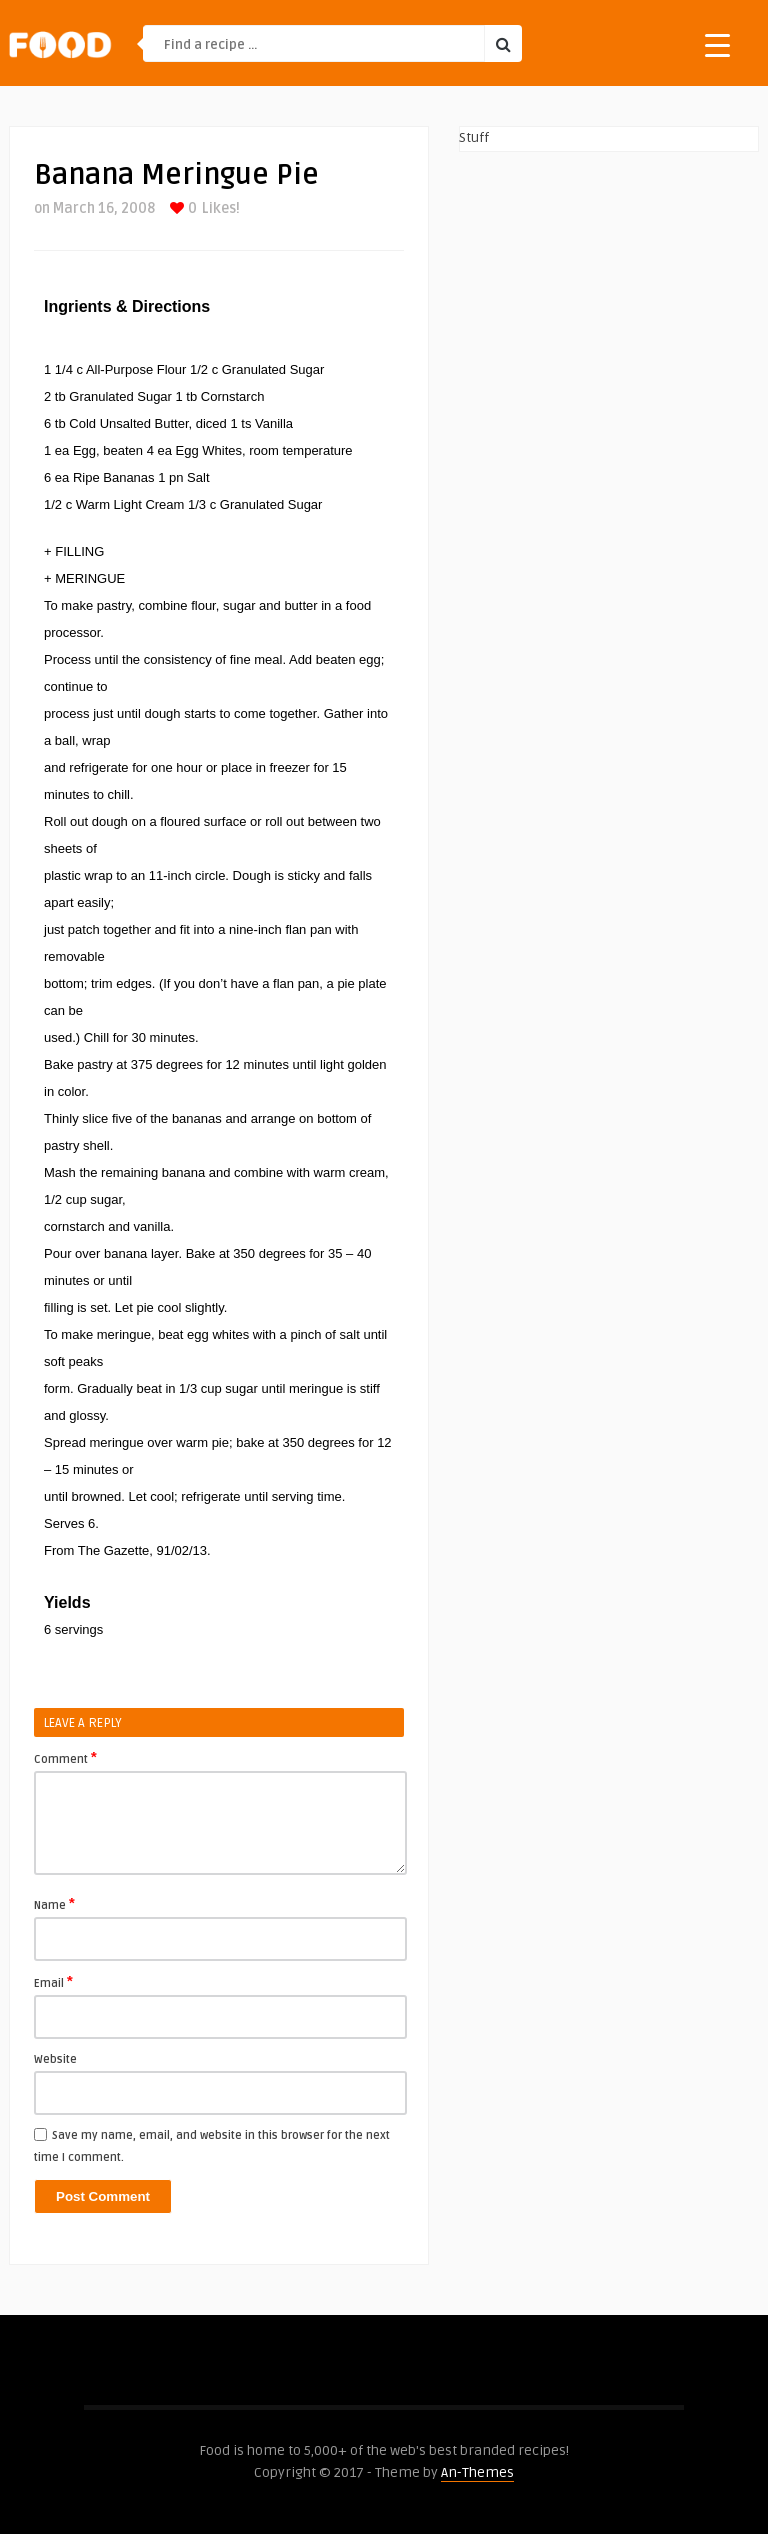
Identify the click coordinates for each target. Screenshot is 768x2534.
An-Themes (477, 2472)
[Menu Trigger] (717, 44)
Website (55, 2059)
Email (53, 1982)
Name (54, 1904)
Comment (65, 1758)
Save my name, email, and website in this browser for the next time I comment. (212, 2146)
